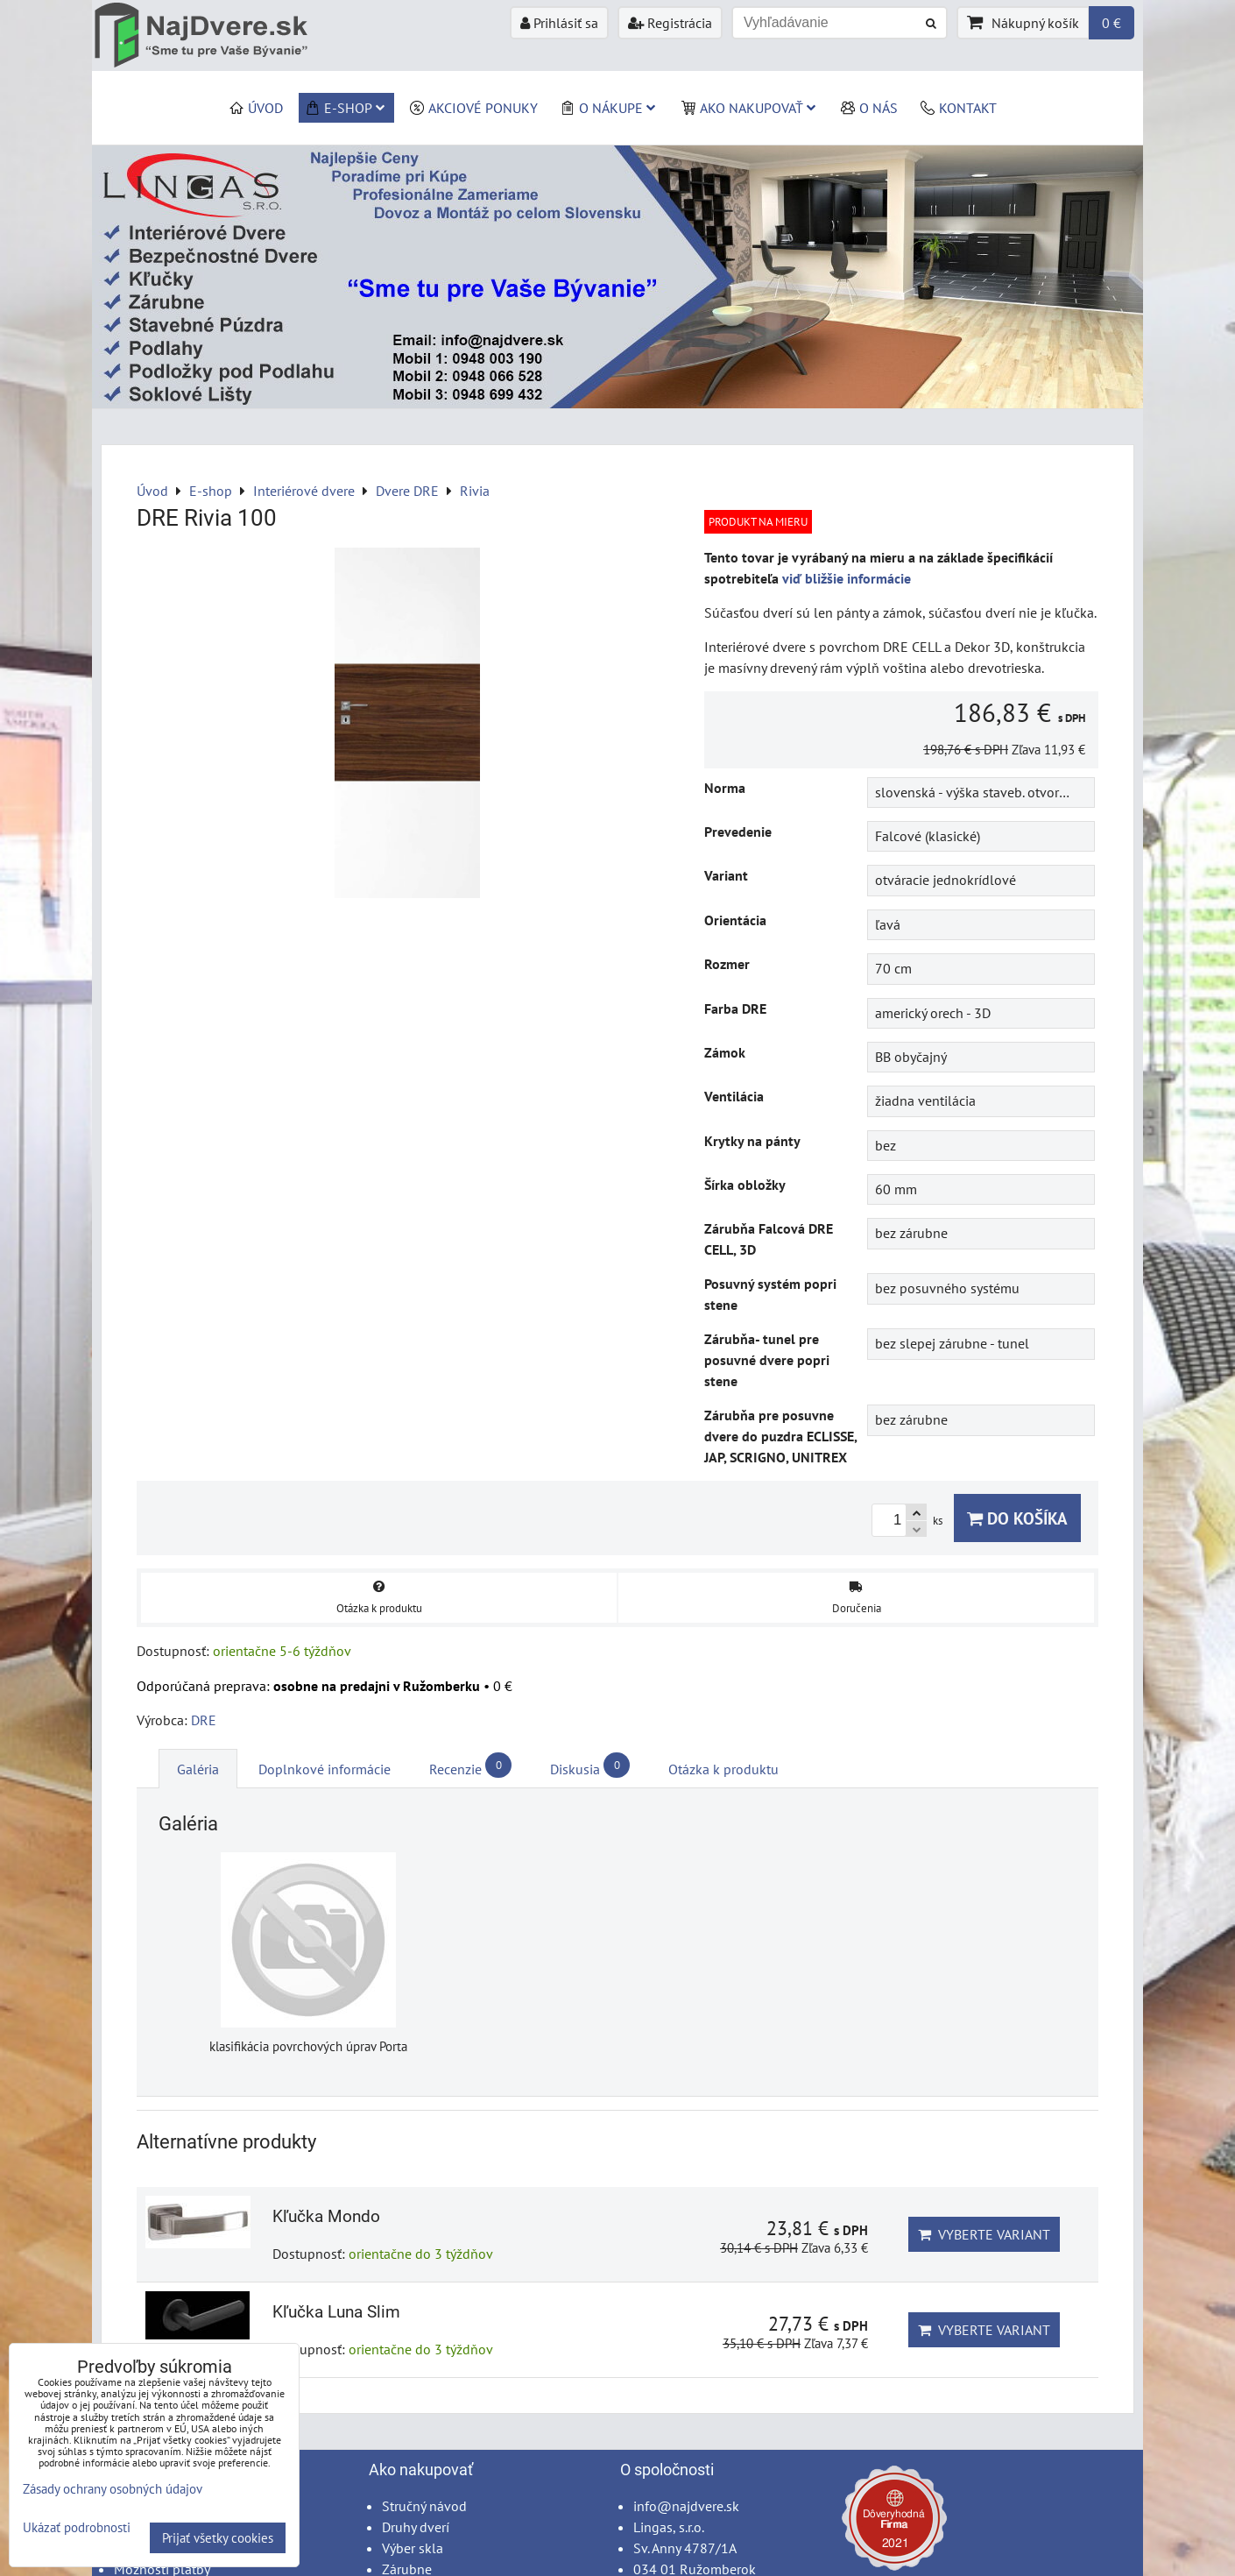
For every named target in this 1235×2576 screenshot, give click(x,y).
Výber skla (412, 2548)
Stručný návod (424, 2506)
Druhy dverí (415, 2527)
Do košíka (1017, 1518)
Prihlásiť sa (559, 23)
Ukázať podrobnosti (77, 2528)
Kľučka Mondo (326, 2216)
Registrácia (670, 23)
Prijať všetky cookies (217, 2538)
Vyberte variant (984, 2234)
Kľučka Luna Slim (336, 2312)
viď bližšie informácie (846, 578)
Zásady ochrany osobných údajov (112, 2488)
